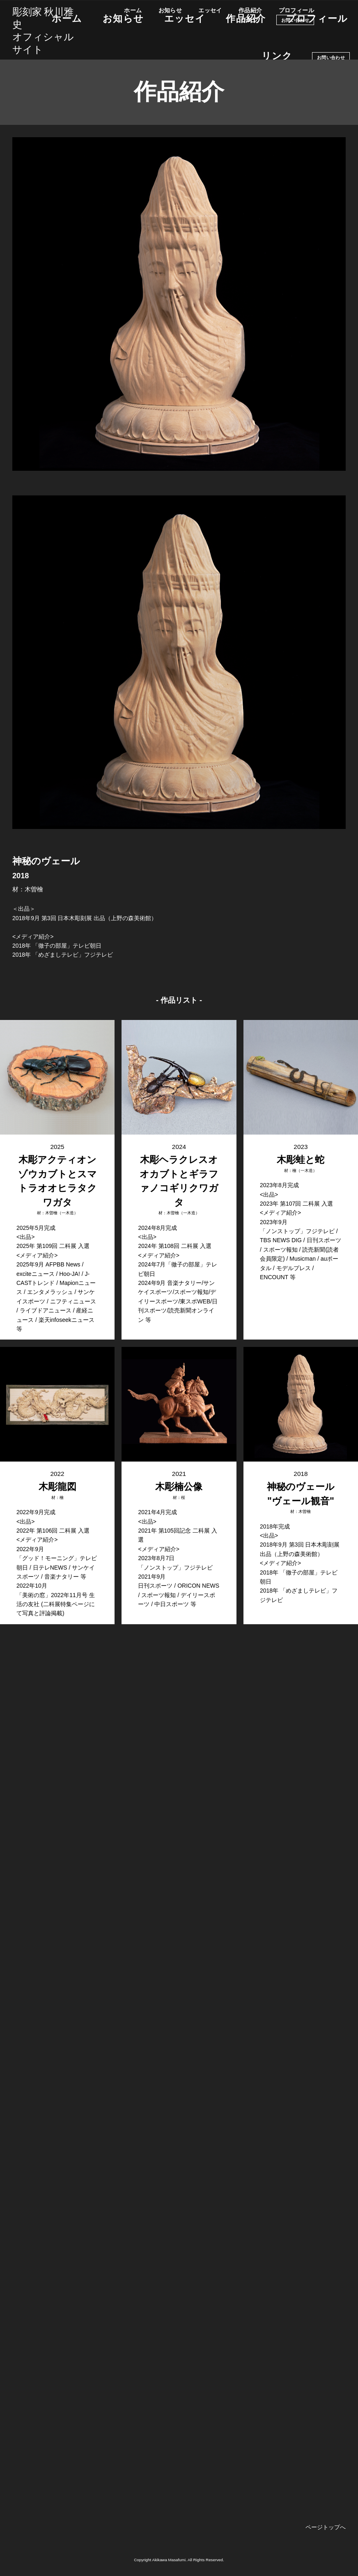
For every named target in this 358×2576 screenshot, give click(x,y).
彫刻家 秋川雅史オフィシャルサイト (43, 30)
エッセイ (210, 10)
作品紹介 (250, 10)
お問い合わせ (295, 20)
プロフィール (296, 10)
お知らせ (170, 10)
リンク (250, 19)
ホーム (133, 10)
